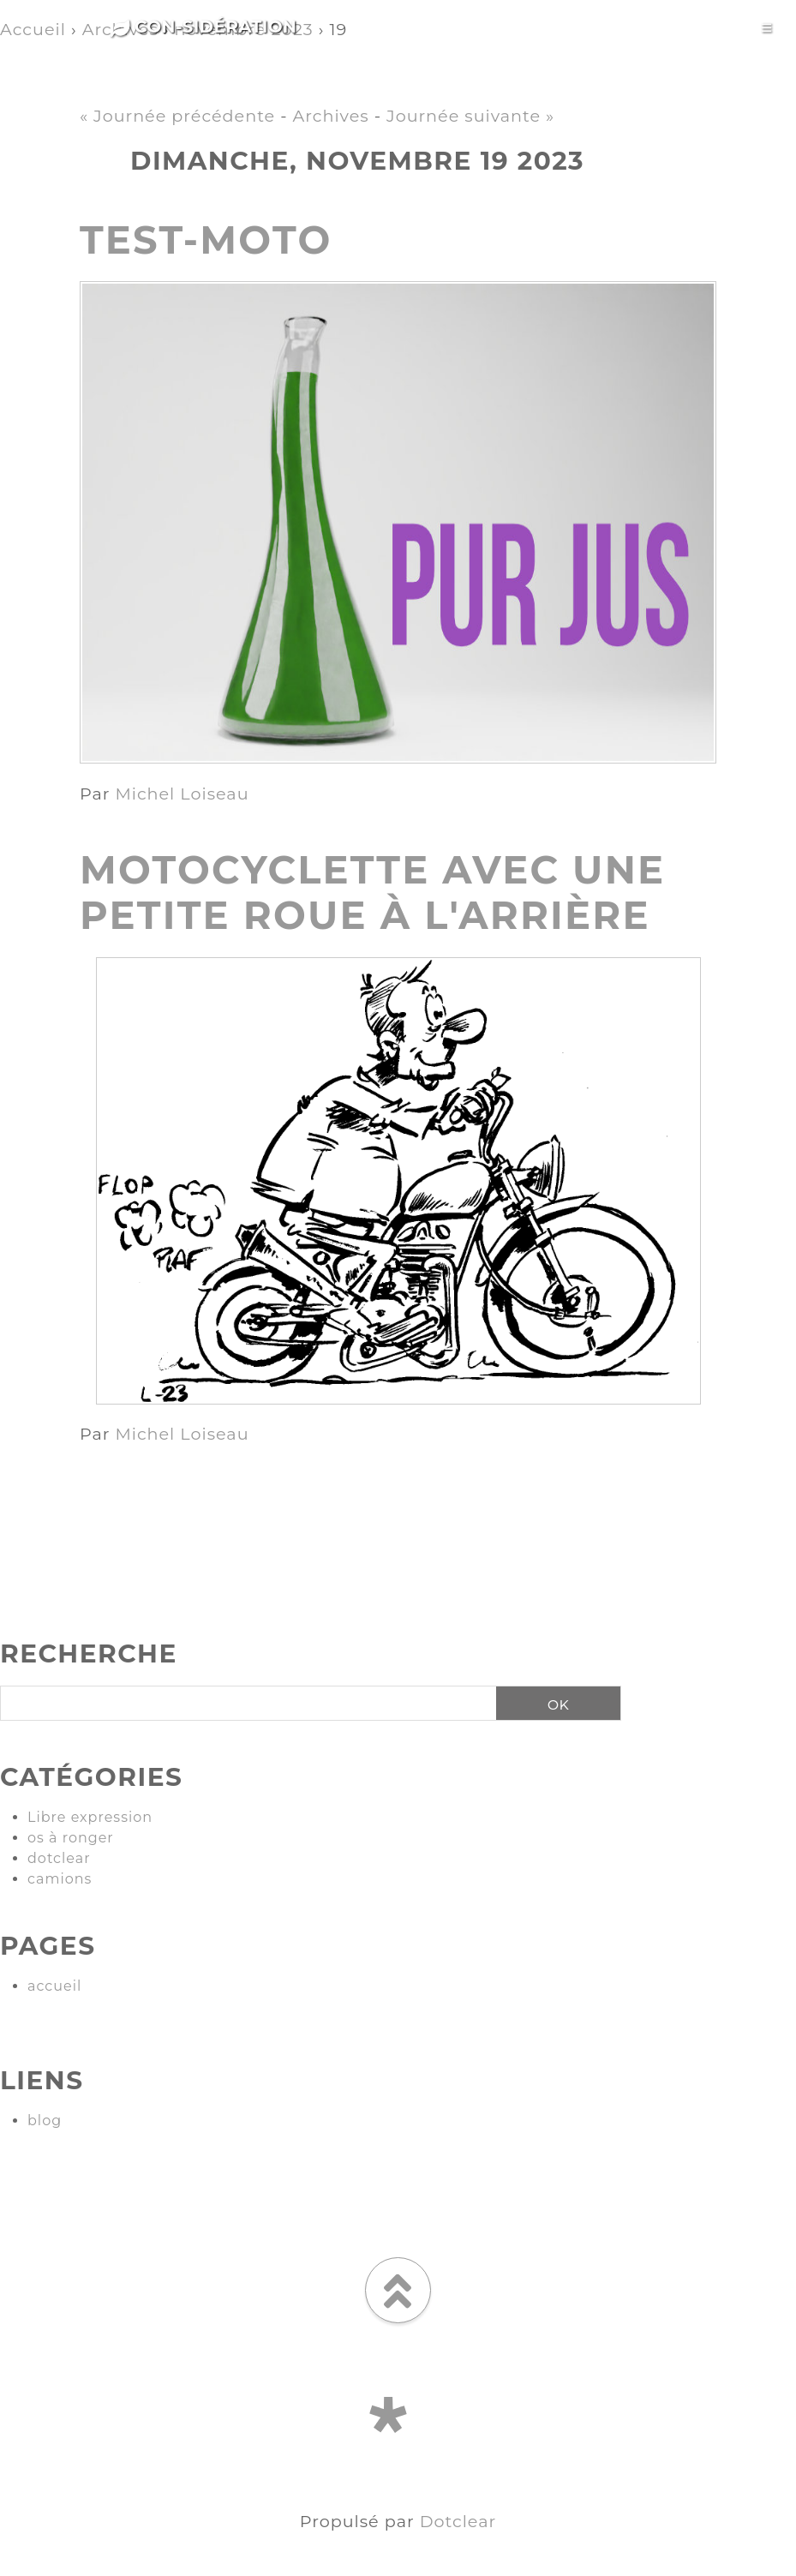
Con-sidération (204, 26)
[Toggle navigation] (766, 28)
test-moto (206, 240)
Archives (331, 115)
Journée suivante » (470, 115)
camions (59, 1879)
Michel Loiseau (181, 793)
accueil (54, 1986)
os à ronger (70, 1838)
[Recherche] (242, 1703)
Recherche (88, 1653)
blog (44, 2120)
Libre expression (90, 1817)
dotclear (59, 1858)
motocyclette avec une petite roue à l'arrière (372, 892)
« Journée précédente (177, 115)
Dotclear (458, 2521)
